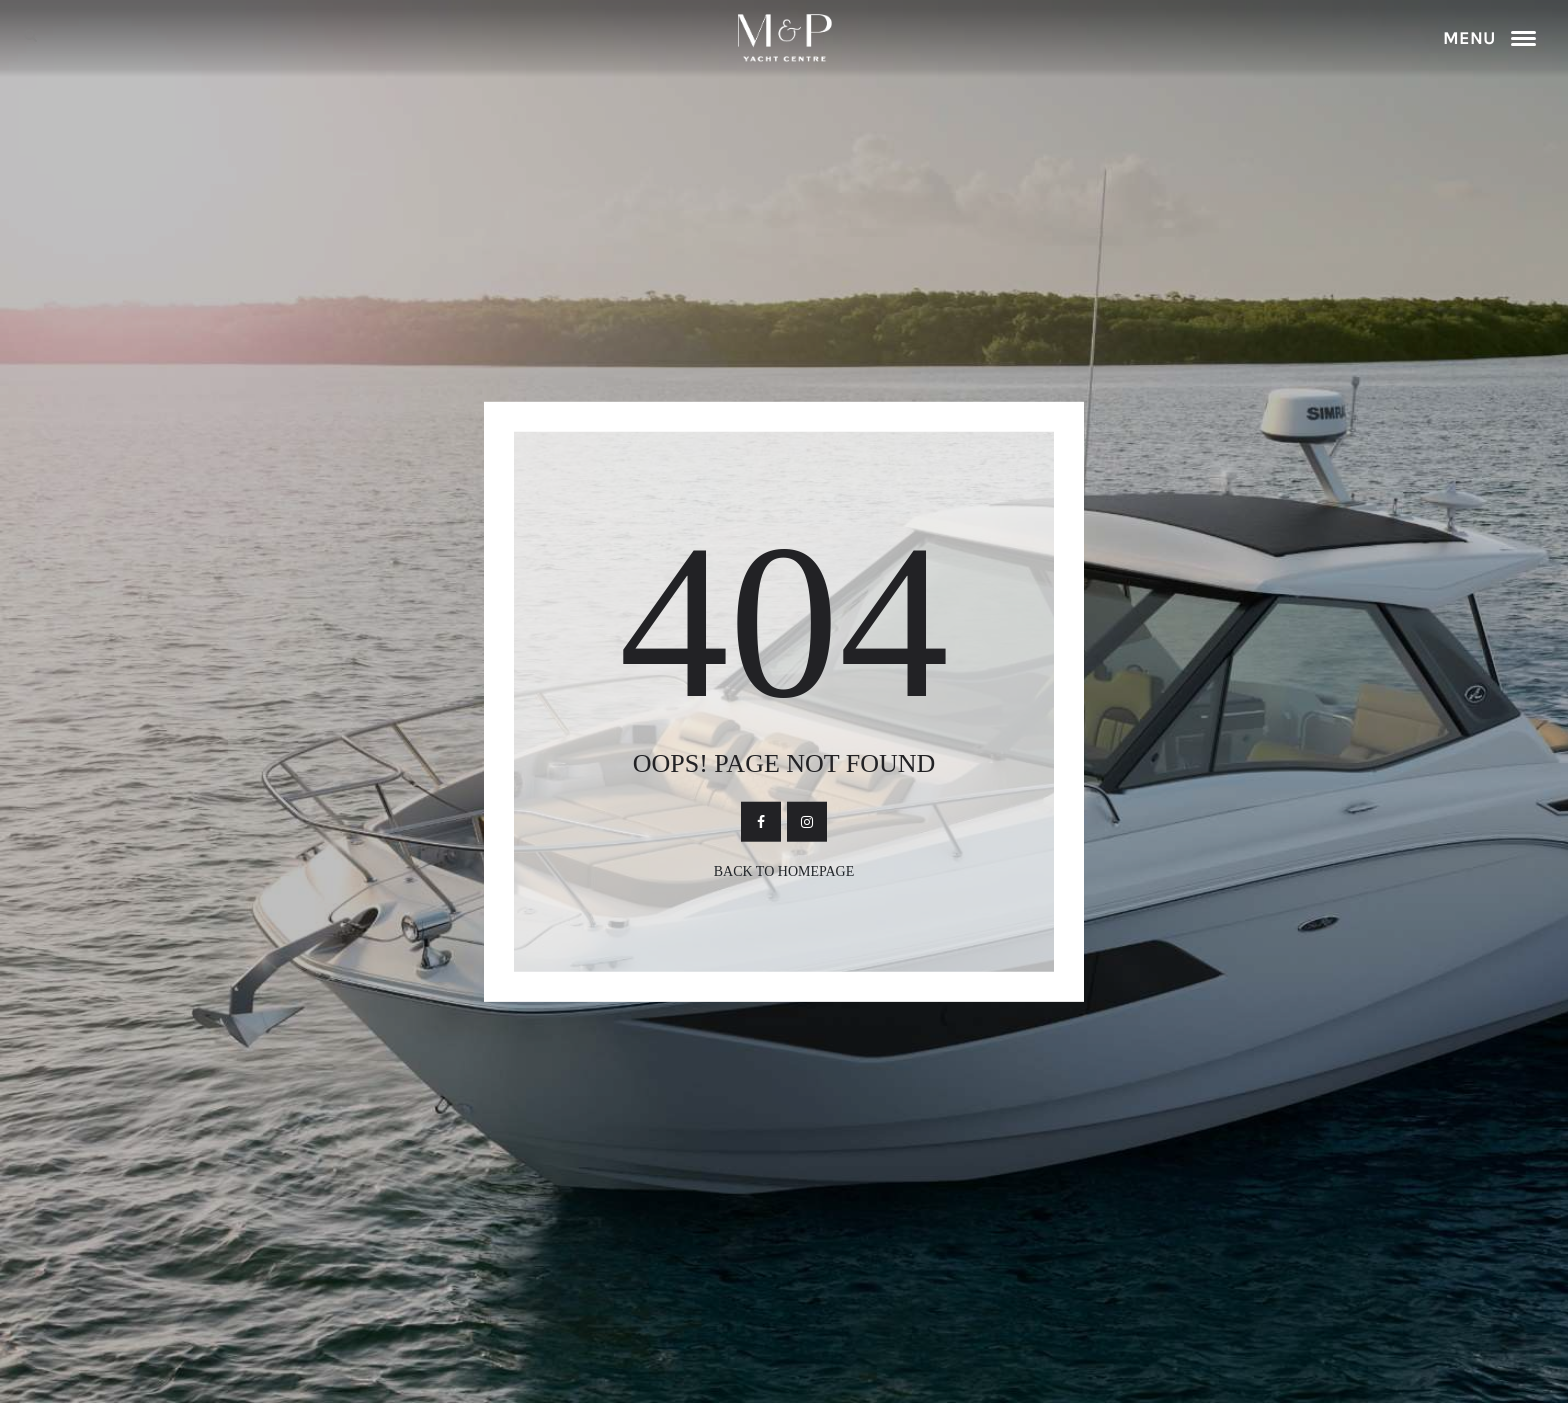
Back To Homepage (784, 870)
